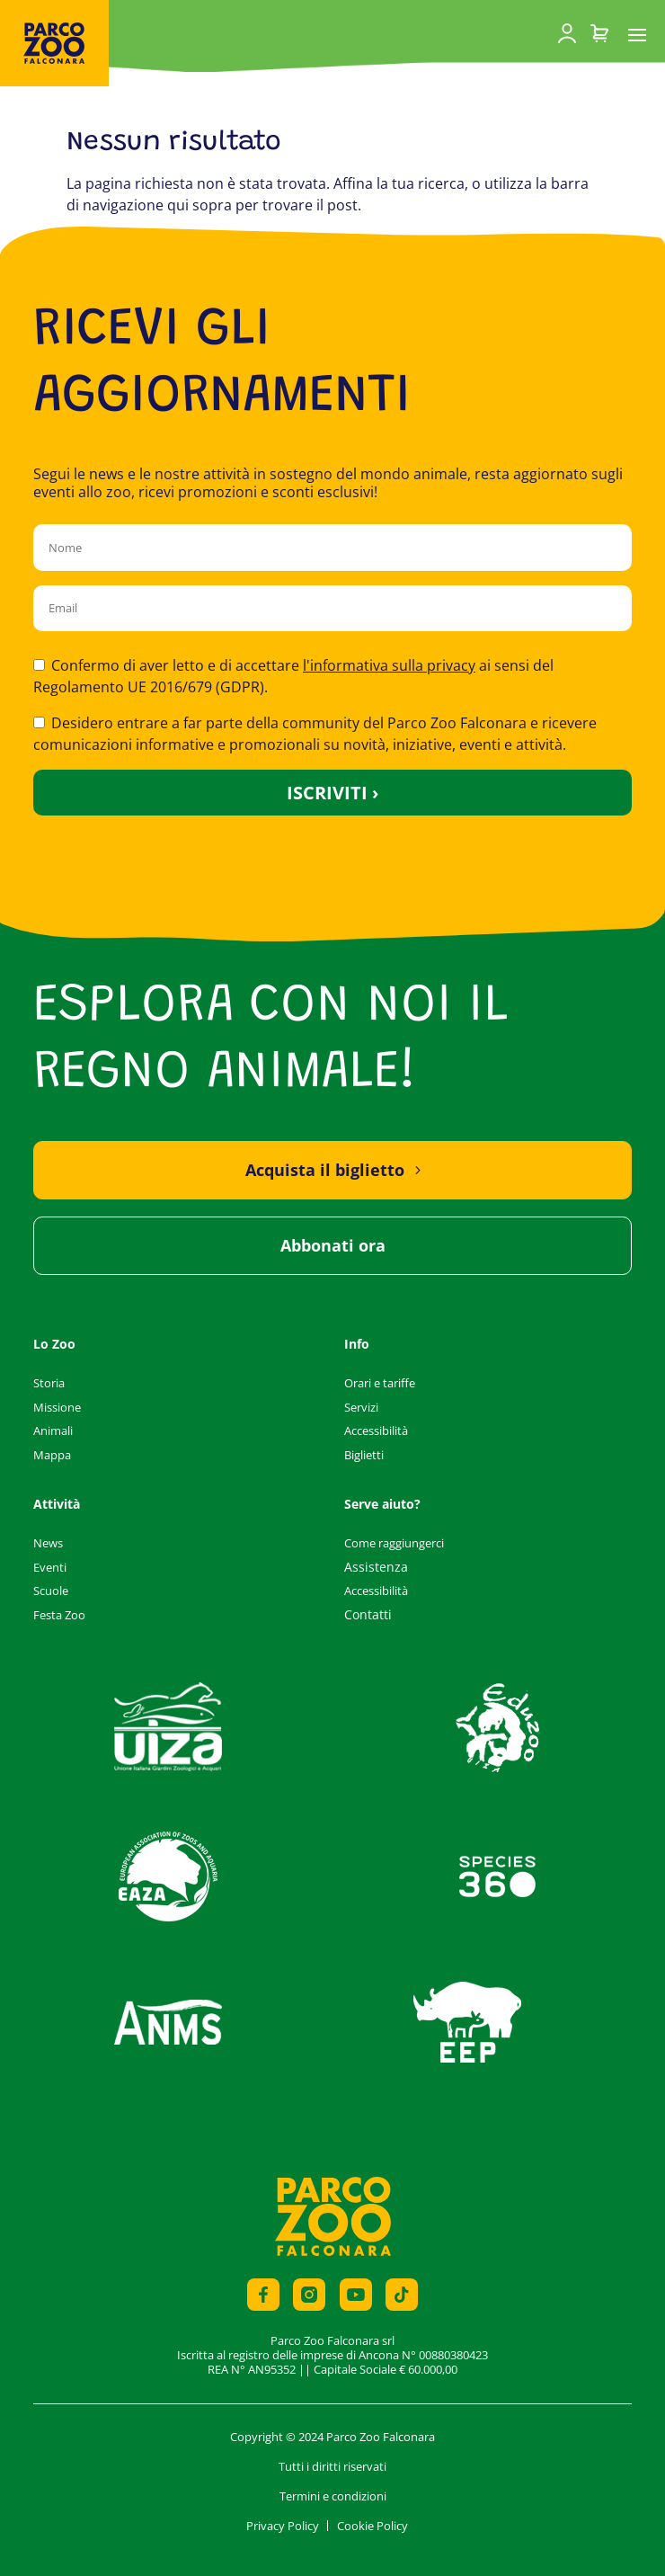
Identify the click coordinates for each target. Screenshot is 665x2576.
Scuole (50, 1590)
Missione (57, 1407)
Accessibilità (376, 1430)
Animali (53, 1430)
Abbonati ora (333, 1245)
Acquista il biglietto (324, 1170)
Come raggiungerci (394, 1543)
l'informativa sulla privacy (389, 665)
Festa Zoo (59, 1615)
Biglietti (364, 1455)
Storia (49, 1383)
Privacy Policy (282, 2526)
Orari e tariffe (379, 1383)
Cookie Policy (372, 2526)
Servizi (361, 1407)
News (48, 1543)
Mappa (52, 1455)
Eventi (49, 1567)
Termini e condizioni (332, 2496)
